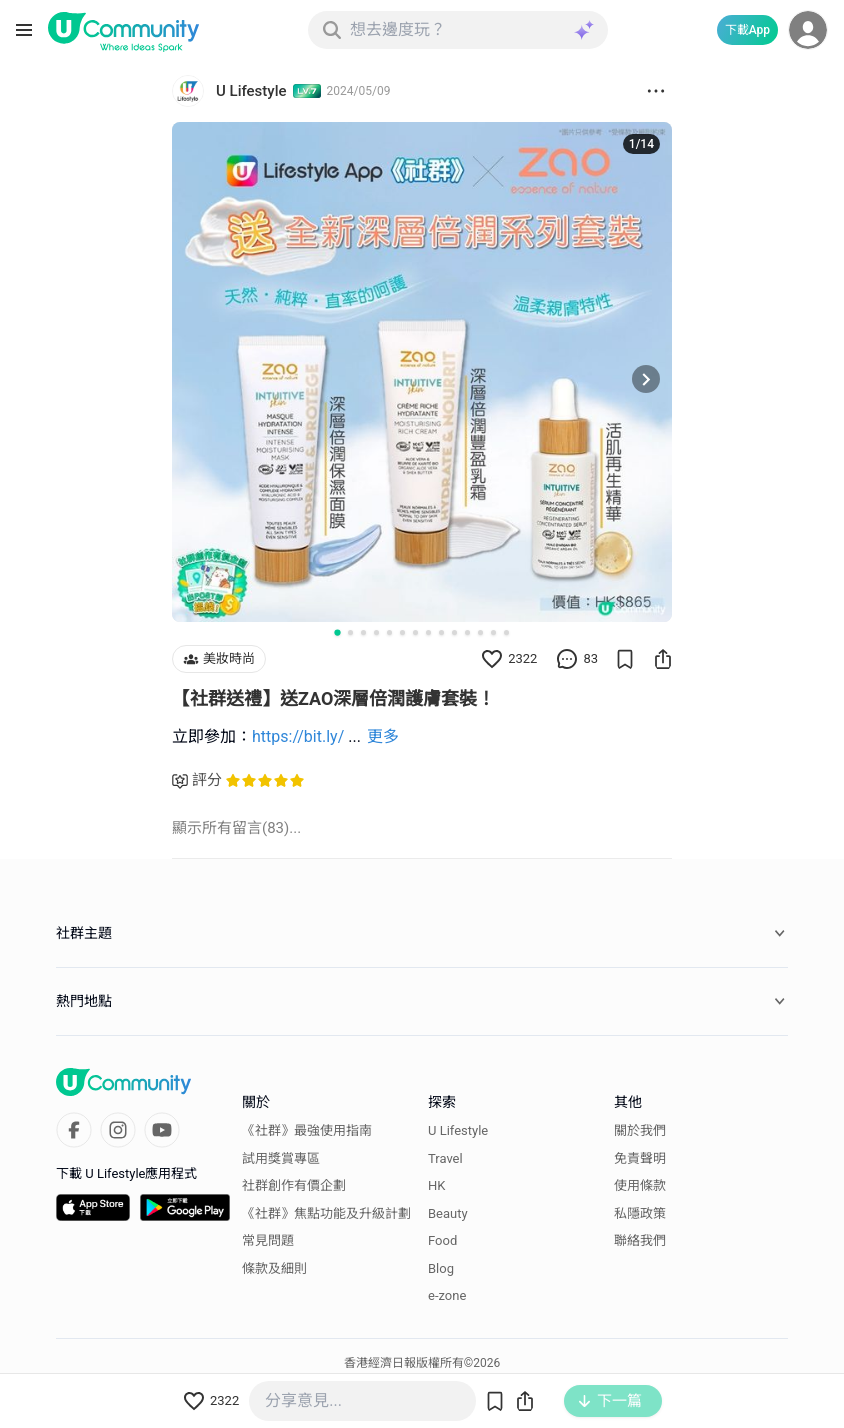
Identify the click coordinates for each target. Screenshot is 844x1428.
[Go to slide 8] (428, 632)
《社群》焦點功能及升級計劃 (326, 1213)
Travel (445, 1158)
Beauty (448, 1213)
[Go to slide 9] (441, 632)
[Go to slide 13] (493, 632)
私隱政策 (640, 1213)
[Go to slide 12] (480, 632)
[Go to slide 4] (376, 632)
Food (442, 1240)
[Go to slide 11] (467, 632)
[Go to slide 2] (350, 632)
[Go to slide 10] (454, 632)
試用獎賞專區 (281, 1158)
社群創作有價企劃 (294, 1185)
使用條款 (640, 1185)
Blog (441, 1268)
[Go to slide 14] (506, 632)
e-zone (447, 1295)
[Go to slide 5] (389, 632)
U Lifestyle (458, 1130)
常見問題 (268, 1240)
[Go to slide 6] (402, 632)
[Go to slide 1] (337, 632)
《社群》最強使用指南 (307, 1130)
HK (436, 1185)
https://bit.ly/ (298, 736)
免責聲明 (640, 1158)
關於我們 (640, 1130)
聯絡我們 (640, 1240)
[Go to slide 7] (415, 632)
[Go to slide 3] (363, 632)
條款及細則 (274, 1268)
